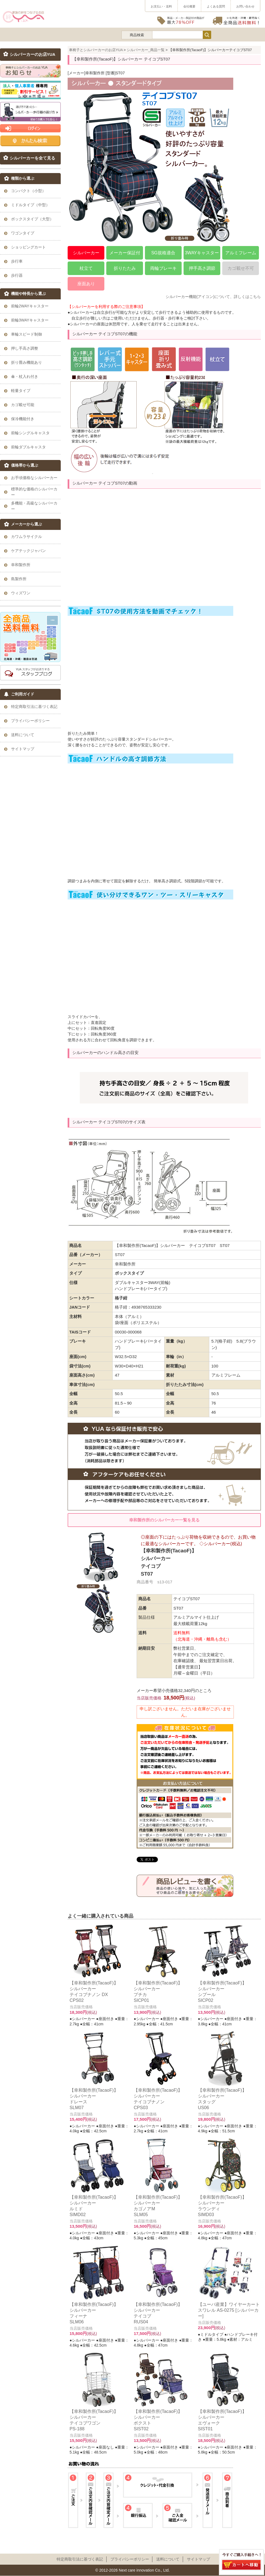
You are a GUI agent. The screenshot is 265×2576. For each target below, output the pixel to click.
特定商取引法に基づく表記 (80, 2559)
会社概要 (189, 6)
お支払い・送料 (161, 6)
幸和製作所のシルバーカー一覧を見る (164, 1520)
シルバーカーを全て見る (32, 158)
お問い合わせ (245, 6)
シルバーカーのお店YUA (32, 54)
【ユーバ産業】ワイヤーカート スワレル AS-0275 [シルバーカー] (229, 2310)
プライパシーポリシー (129, 2559)
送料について (167, 2559)
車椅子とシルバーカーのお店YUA (96, 50)
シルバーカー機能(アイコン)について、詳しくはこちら (213, 296)
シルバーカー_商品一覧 (146, 50)
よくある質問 (216, 6)
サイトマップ (198, 2559)
